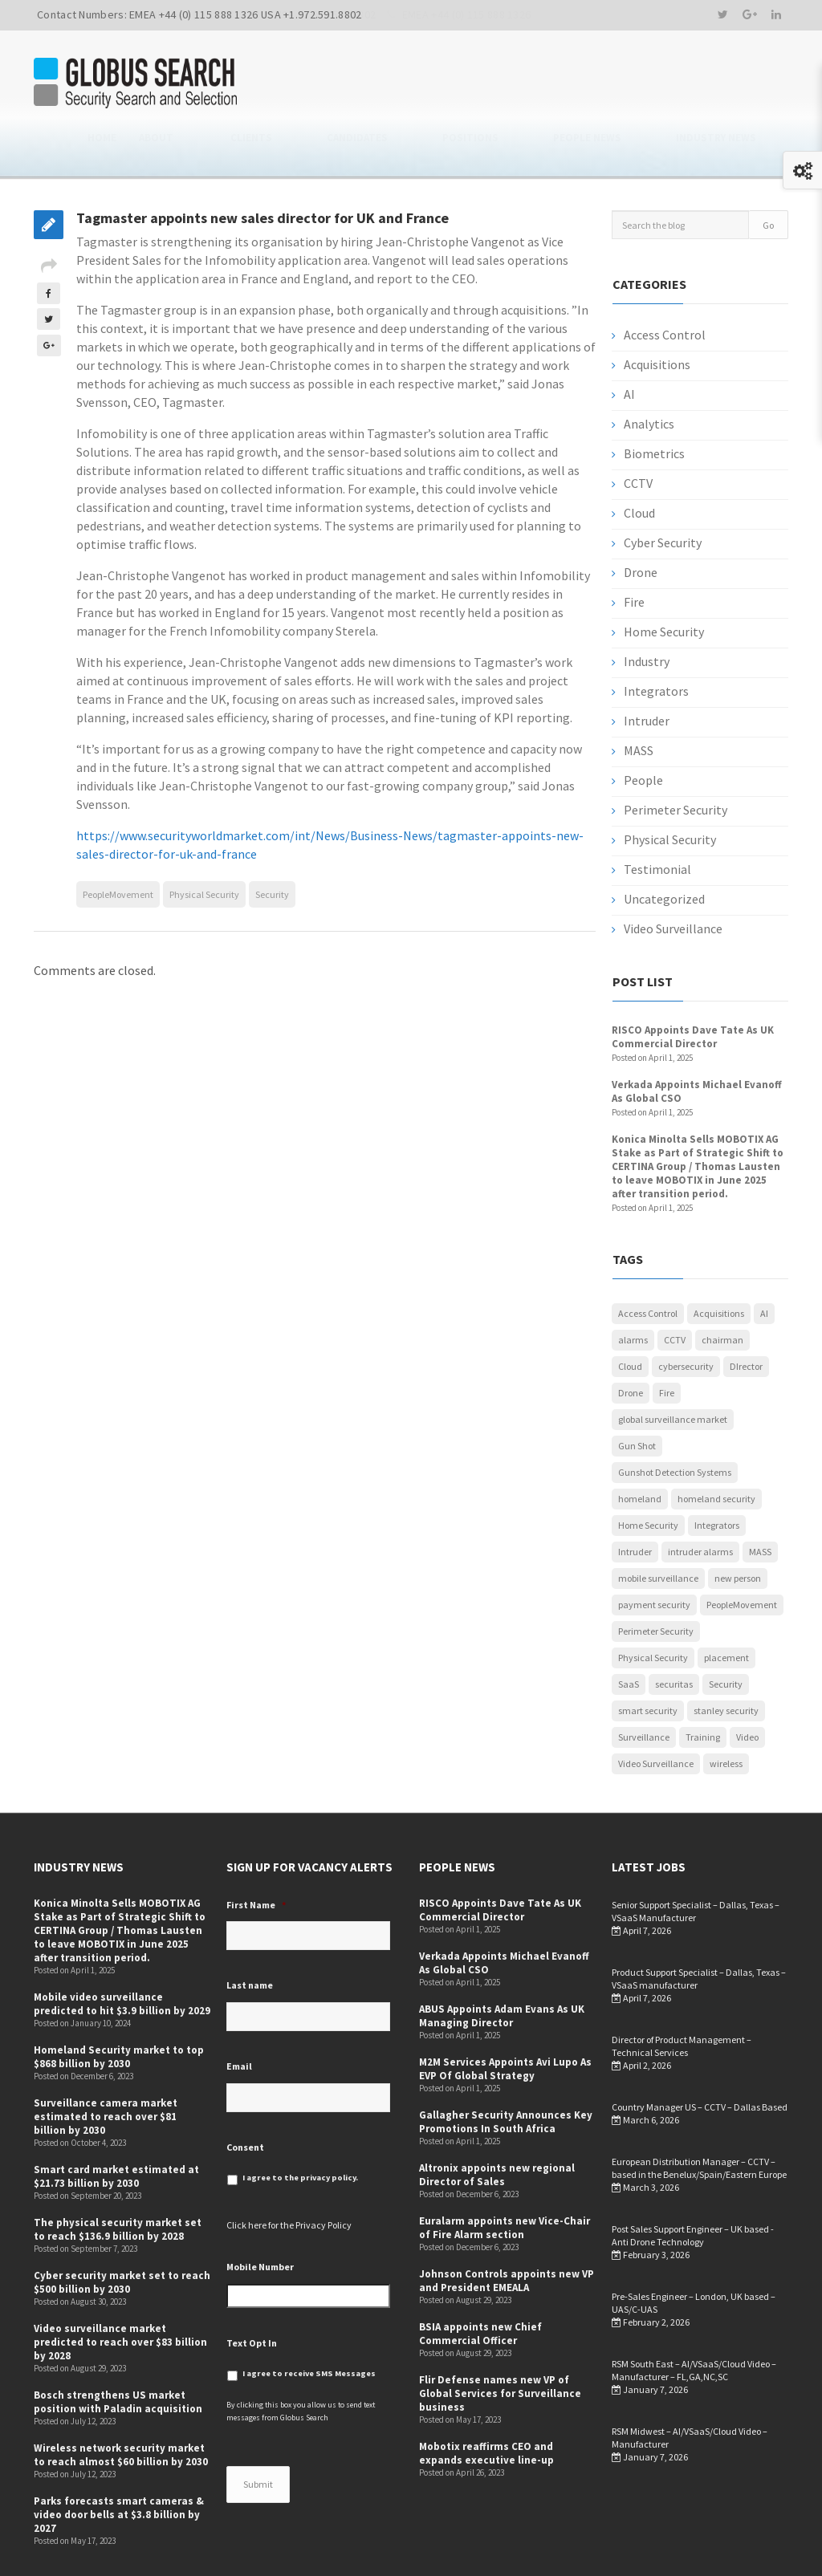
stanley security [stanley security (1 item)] (726, 1658)
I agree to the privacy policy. (300, 2124)
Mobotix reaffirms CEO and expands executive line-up (486, 2400)
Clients (412, 84)
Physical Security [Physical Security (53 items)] (653, 1605)
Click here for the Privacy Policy (289, 2172)
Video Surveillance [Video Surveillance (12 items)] (656, 1710)
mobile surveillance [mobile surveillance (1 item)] (658, 1525)
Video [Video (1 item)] (747, 1684)
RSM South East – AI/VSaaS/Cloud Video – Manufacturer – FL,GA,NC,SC (694, 2317)
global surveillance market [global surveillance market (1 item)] (672, 1366)
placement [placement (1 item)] (726, 1605)
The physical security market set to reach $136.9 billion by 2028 (117, 2176)
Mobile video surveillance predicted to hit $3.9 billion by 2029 (122, 1951)
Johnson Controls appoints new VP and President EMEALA (506, 2227)
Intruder (646, 668)
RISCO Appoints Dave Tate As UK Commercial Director (693, 983)
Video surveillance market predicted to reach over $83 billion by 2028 (120, 2289)
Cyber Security (663, 489)
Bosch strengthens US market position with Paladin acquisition (118, 2349)
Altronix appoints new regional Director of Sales (497, 2121)
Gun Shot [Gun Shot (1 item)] (637, 1393)
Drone (640, 519)
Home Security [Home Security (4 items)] (648, 1472)
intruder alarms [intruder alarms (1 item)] (700, 1499)
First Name (256, 1852)
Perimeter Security (675, 757)
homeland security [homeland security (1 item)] (716, 1446)
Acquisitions (657, 311)
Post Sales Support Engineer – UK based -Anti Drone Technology (693, 2182)
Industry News (748, 84)
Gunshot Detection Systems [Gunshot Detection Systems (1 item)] (674, 1419)
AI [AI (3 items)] (764, 1260)
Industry (646, 608)
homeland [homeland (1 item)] (639, 1446)
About (351, 84)
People (643, 727)
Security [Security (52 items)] (726, 1631)
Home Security (664, 579)
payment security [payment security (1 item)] (654, 1552)
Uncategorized (664, 846)
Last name (249, 1932)
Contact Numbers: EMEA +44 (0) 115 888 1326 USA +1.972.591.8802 (199, 14)
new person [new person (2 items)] (737, 1525)
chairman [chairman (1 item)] (722, 1287)
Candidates (485, 84)
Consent (245, 2093)
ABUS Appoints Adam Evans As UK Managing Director (501, 1963)
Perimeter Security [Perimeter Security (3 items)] (656, 1578)
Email (239, 2013)
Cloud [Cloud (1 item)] (630, 1313)
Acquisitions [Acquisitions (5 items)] (719, 1260)
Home (297, 84)
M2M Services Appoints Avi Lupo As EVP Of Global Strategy (505, 2016)
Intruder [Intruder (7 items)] (635, 1499)
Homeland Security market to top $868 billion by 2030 (119, 2003)
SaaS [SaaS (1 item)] (628, 1631)
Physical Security (204, 841)
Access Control (665, 282)
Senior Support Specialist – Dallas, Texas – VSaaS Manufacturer (695, 1858)
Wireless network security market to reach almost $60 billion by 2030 (121, 2402)
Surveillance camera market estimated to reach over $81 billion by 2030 (105, 2063)
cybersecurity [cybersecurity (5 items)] (686, 1313)
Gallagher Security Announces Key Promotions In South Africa (505, 2068)
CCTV (638, 430)
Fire (634, 549)
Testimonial (657, 816)
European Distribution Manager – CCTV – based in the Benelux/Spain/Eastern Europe (699, 2115)
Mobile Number (260, 2214)
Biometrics (654, 400)
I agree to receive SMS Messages (309, 2320)
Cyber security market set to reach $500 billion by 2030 (122, 2229)
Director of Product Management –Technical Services (681, 1993)
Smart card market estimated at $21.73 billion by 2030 (116, 2123)
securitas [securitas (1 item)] (674, 1631)
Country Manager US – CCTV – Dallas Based (699, 2054)
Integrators (656, 638)
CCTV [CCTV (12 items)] (675, 1287)
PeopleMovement (118, 841)
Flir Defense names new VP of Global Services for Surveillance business (500, 2340)
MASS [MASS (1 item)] (760, 1499)
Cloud (639, 460)
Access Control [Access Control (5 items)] (648, 1260)
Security (272, 841)
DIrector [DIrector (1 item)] (746, 1313)
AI (629, 341)
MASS (638, 697)
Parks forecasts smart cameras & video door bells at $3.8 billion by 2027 (119, 2461)
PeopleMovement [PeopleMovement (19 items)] (741, 1552)
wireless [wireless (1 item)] (726, 1710)
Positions (567, 84)
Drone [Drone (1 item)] (630, 1340)
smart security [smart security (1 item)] (648, 1658)
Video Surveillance (673, 875)
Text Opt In (251, 2289)
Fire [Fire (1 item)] (666, 1340)
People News (651, 84)
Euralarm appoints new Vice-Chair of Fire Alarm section (504, 2174)
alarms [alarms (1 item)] (633, 1287)
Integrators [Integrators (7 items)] (716, 1472)
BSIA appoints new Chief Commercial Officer (480, 2280)
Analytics (649, 371)
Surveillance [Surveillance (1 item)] (643, 1684)
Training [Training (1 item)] (703, 1684)
